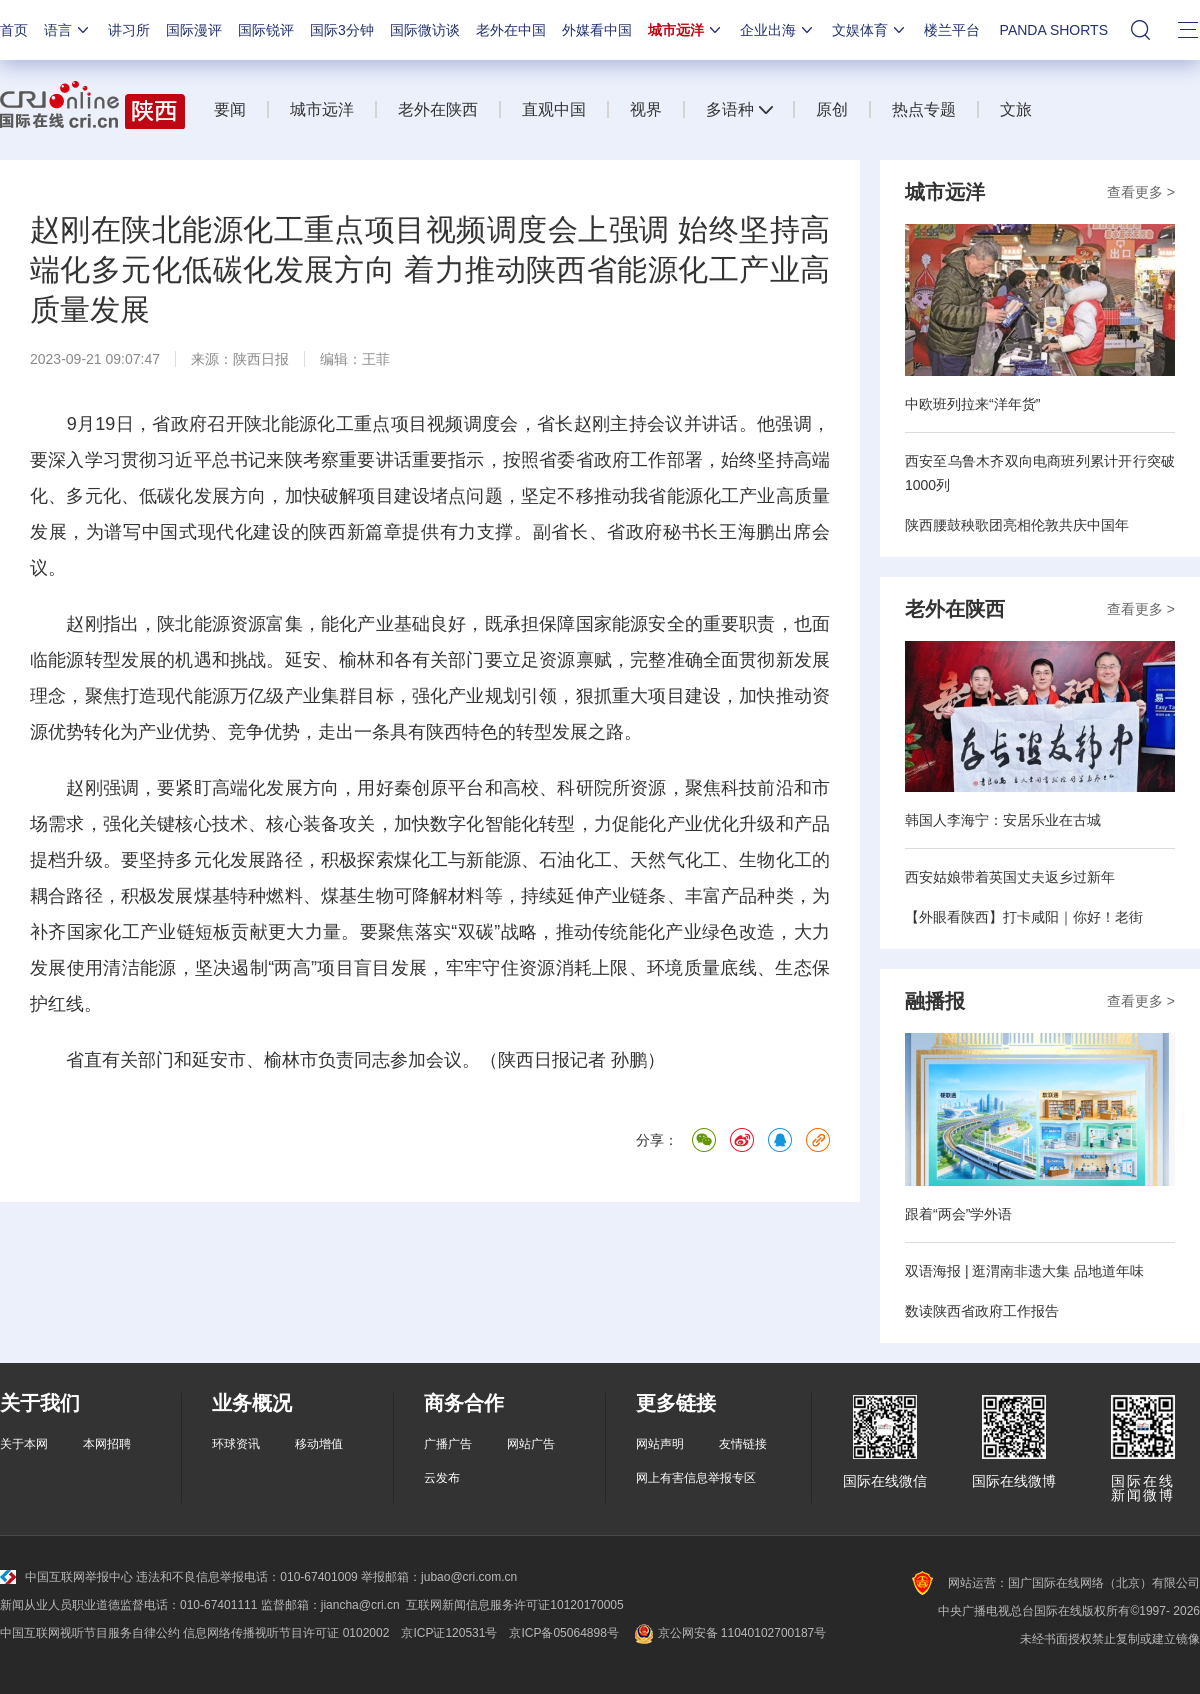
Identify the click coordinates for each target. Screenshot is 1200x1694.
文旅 (1016, 109)
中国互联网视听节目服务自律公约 (90, 1633)
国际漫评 (194, 30)
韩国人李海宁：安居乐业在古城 (1003, 820)
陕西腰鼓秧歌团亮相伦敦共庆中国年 (1017, 525)
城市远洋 (686, 30)
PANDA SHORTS (1054, 30)
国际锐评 (266, 30)
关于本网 (24, 1444)
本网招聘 (107, 1444)
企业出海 (778, 30)
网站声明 (660, 1444)
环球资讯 (236, 1444)
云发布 (442, 1478)
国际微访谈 (425, 30)
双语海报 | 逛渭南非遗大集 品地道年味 (1024, 1271)
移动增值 (319, 1444)
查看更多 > (1141, 192)
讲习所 (129, 30)
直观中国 (554, 109)
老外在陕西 (438, 109)
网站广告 (531, 1444)
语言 (68, 30)
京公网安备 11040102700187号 (728, 1633)
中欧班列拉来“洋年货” (972, 404)
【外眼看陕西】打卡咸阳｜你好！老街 (1024, 917)
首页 (14, 30)
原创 (832, 109)
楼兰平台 (952, 30)
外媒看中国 (597, 30)
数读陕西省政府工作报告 (982, 1311)
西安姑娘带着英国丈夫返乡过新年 (1010, 877)
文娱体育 (870, 30)
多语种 (730, 109)
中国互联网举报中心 (66, 1577)
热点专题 (924, 109)
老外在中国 (511, 30)
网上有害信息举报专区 (696, 1478)
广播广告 (448, 1444)
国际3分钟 (342, 30)
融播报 (935, 1001)
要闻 (230, 109)
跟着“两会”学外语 (958, 1214)
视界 (646, 109)
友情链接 (743, 1444)
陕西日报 (261, 359)
